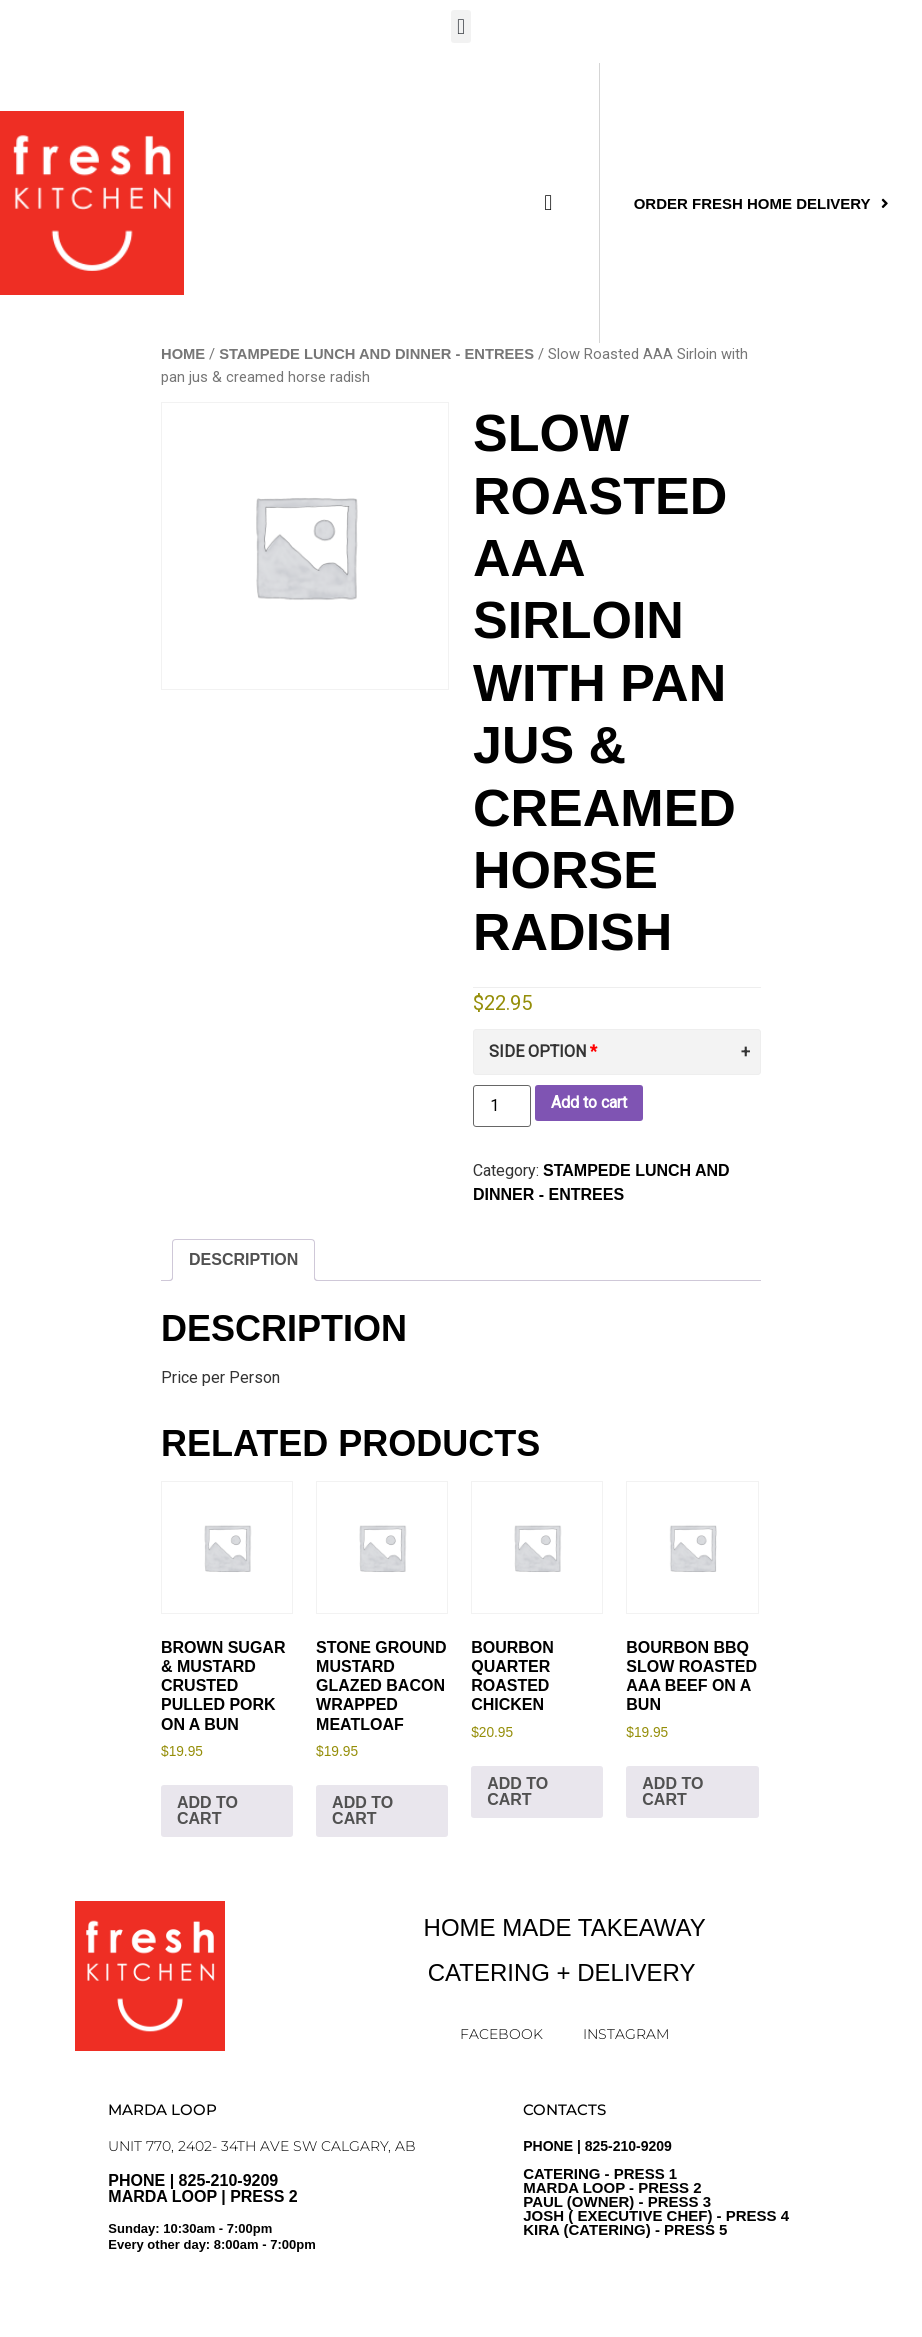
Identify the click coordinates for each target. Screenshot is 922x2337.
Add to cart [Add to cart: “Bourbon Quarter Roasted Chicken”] (517, 1791)
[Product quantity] (502, 1106)
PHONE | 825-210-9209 (656, 2188)
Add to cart (589, 1102)
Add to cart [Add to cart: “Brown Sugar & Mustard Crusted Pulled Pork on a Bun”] (207, 1810)
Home (183, 354)
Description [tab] (243, 1259)
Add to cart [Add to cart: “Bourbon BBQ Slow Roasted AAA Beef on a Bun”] (672, 1791)
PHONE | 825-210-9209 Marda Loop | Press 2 (284, 2220)
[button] (460, 26)
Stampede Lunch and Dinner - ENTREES (376, 354)
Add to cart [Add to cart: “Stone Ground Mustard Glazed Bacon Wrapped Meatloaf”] (362, 1810)
